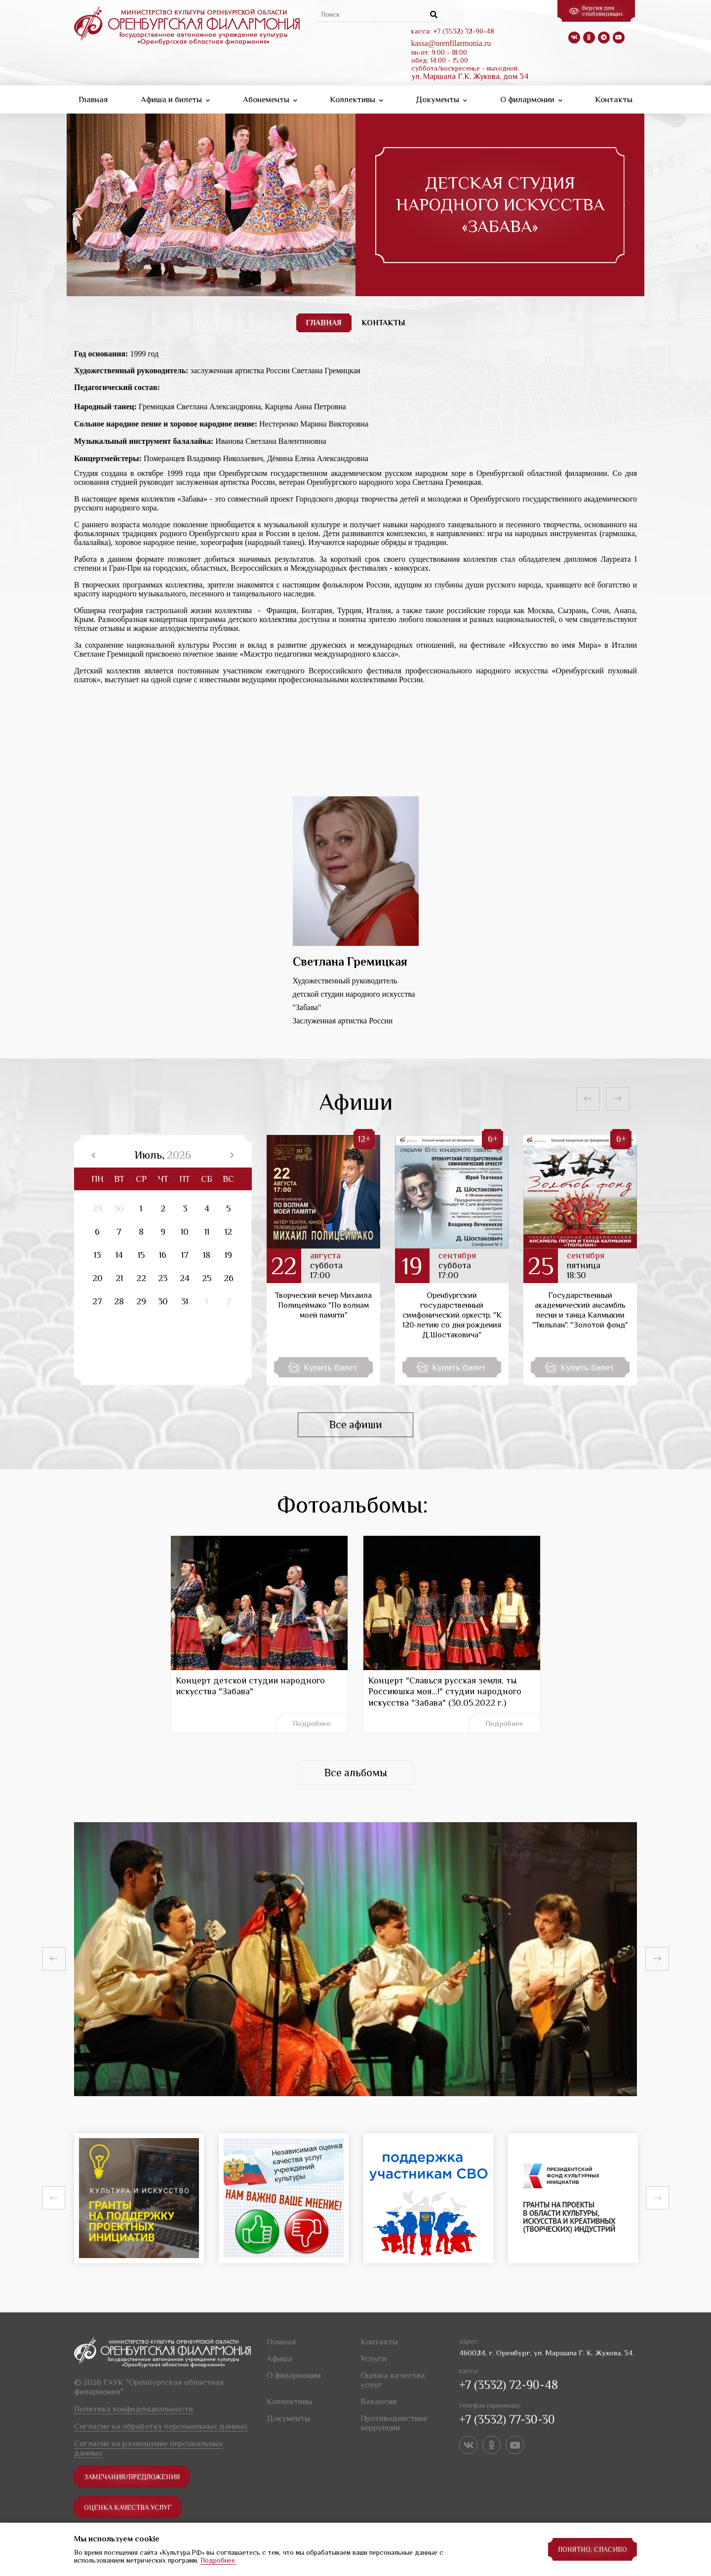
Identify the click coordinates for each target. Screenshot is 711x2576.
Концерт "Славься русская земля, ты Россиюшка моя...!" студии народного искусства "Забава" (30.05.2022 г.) (444, 1692)
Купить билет (323, 1367)
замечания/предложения (132, 2477)
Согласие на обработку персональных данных (160, 2426)
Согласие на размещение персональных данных (148, 2448)
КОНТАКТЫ (383, 322)
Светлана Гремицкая (350, 961)
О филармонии (531, 99)
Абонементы (270, 99)
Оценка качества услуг (129, 2507)
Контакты (613, 99)
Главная (93, 99)
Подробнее (312, 1723)
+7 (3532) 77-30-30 (507, 2419)
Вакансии (378, 2401)
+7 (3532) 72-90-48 (508, 2384)
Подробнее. (218, 2560)
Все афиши (355, 1424)
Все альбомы (355, 1773)
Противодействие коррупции (393, 2423)
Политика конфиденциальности (133, 2409)
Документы (441, 99)
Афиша (279, 2358)
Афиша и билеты (175, 99)
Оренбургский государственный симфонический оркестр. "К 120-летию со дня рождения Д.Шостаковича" (452, 1315)
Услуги (373, 2358)
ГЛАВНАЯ (324, 322)
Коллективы (356, 99)
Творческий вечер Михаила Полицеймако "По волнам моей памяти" (323, 1305)
